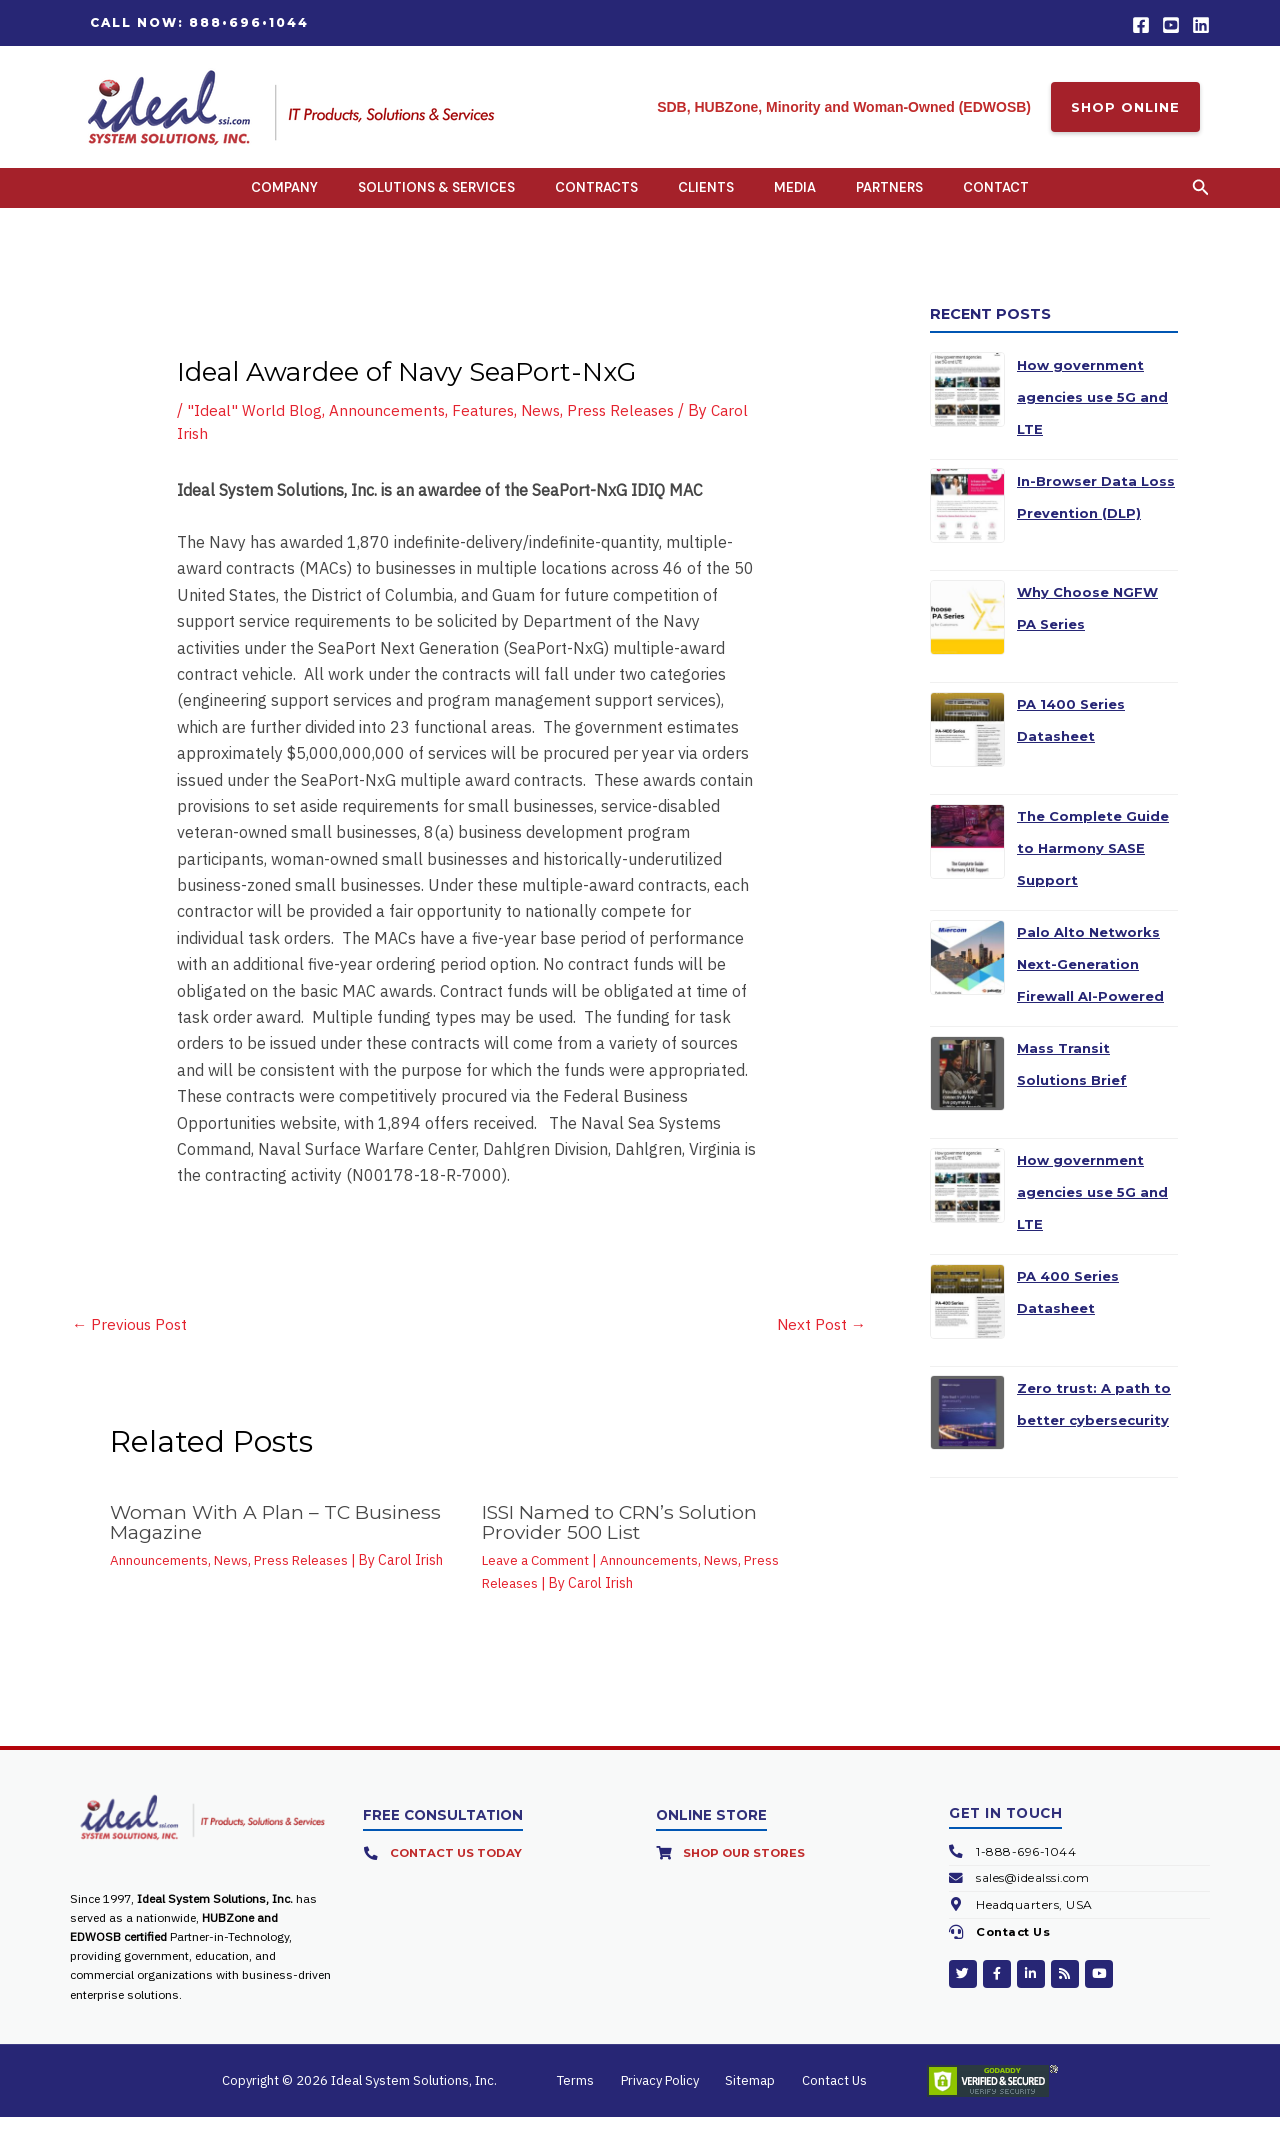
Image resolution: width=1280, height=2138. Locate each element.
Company (284, 197)
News (548, 430)
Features (488, 430)
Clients (706, 197)
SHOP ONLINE (1125, 107)
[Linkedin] (1201, 25)
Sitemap (744, 2101)
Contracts (596, 197)
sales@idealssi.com (1034, 1899)
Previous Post (131, 1345)
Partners (889, 197)
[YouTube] (1171, 25)
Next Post (820, 1345)
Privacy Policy (667, 2101)
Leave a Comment (538, 1582)
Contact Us (1016, 1953)
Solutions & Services (436, 197)
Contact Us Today (458, 1874)
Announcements (390, 430)
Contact (996, 197)
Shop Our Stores (746, 1874)
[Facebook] (1141, 25)
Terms (596, 2101)
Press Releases (632, 430)
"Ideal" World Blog (255, 430)
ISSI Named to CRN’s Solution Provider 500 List (629, 1544)
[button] (199, 23)
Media (795, 197)
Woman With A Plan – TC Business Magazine (281, 1544)
